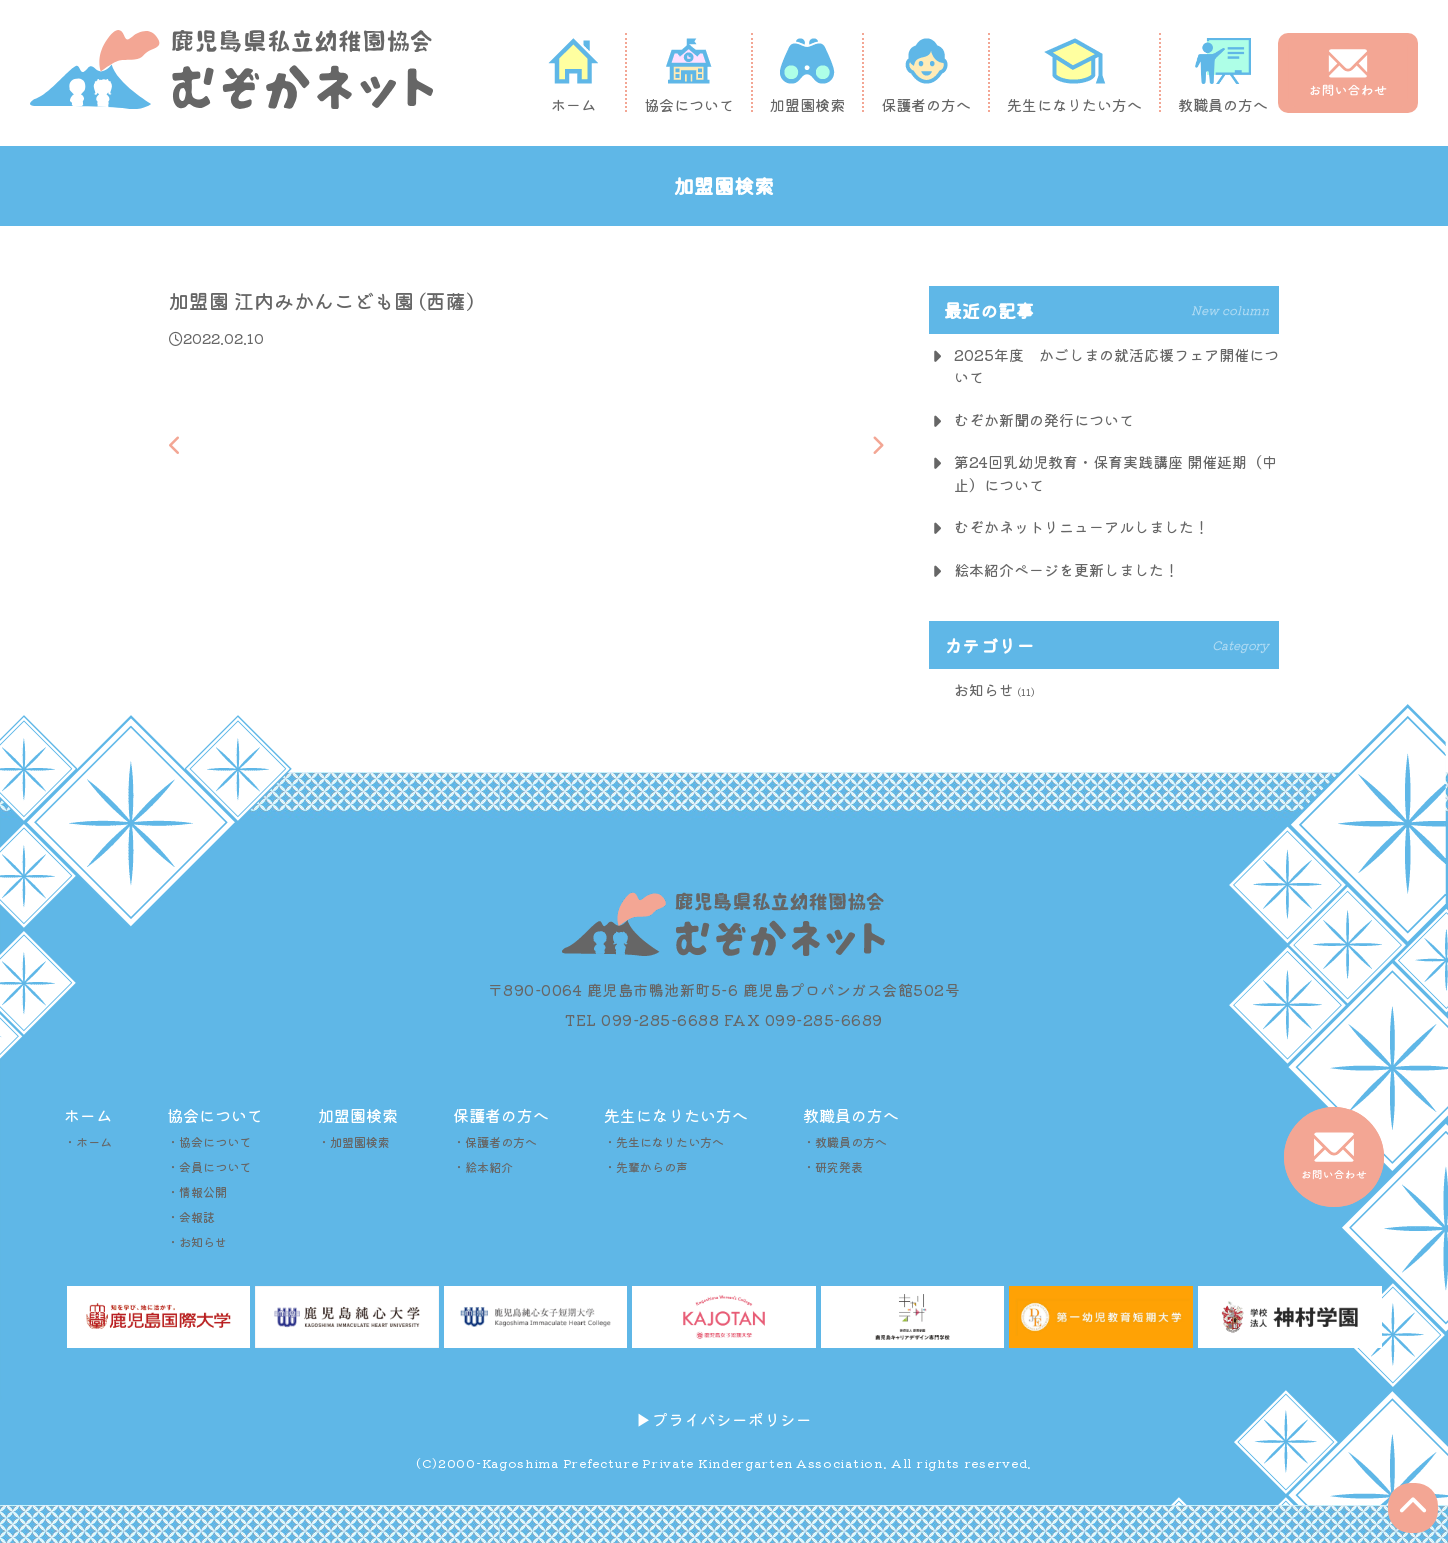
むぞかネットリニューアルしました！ (1081, 526)
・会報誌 (191, 1216)
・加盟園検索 (354, 1141)
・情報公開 (197, 1191)
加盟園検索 (807, 75)
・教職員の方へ (845, 1141)
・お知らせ (197, 1241)
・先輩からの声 (646, 1166)
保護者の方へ (926, 75)
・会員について (209, 1166)
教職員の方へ (1223, 75)
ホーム (573, 75)
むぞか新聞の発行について (1044, 419)
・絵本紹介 (483, 1166)
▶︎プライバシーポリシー (724, 1419)
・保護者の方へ (495, 1141)
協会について (689, 75)
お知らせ (984, 689)
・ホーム (88, 1141)
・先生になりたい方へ (664, 1141)
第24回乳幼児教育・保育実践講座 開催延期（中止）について (1115, 473)
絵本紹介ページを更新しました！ (1066, 569)
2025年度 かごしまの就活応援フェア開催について (1116, 366)
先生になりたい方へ (1074, 75)
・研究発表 (833, 1166)
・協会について (209, 1141)
